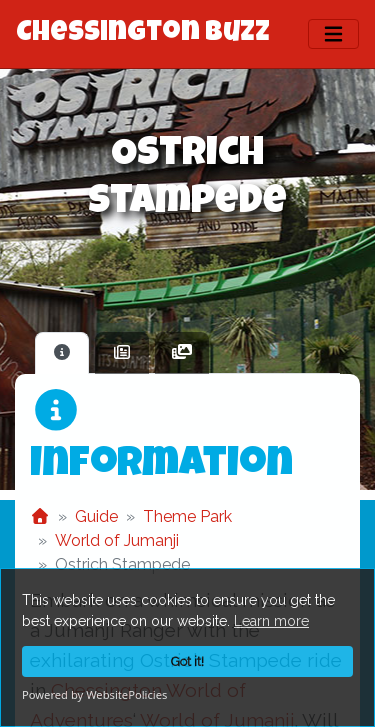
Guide (96, 516)
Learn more (271, 621)
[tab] (62, 353)
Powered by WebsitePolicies (94, 694)
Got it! (187, 661)
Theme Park (187, 516)
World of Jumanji (117, 540)
